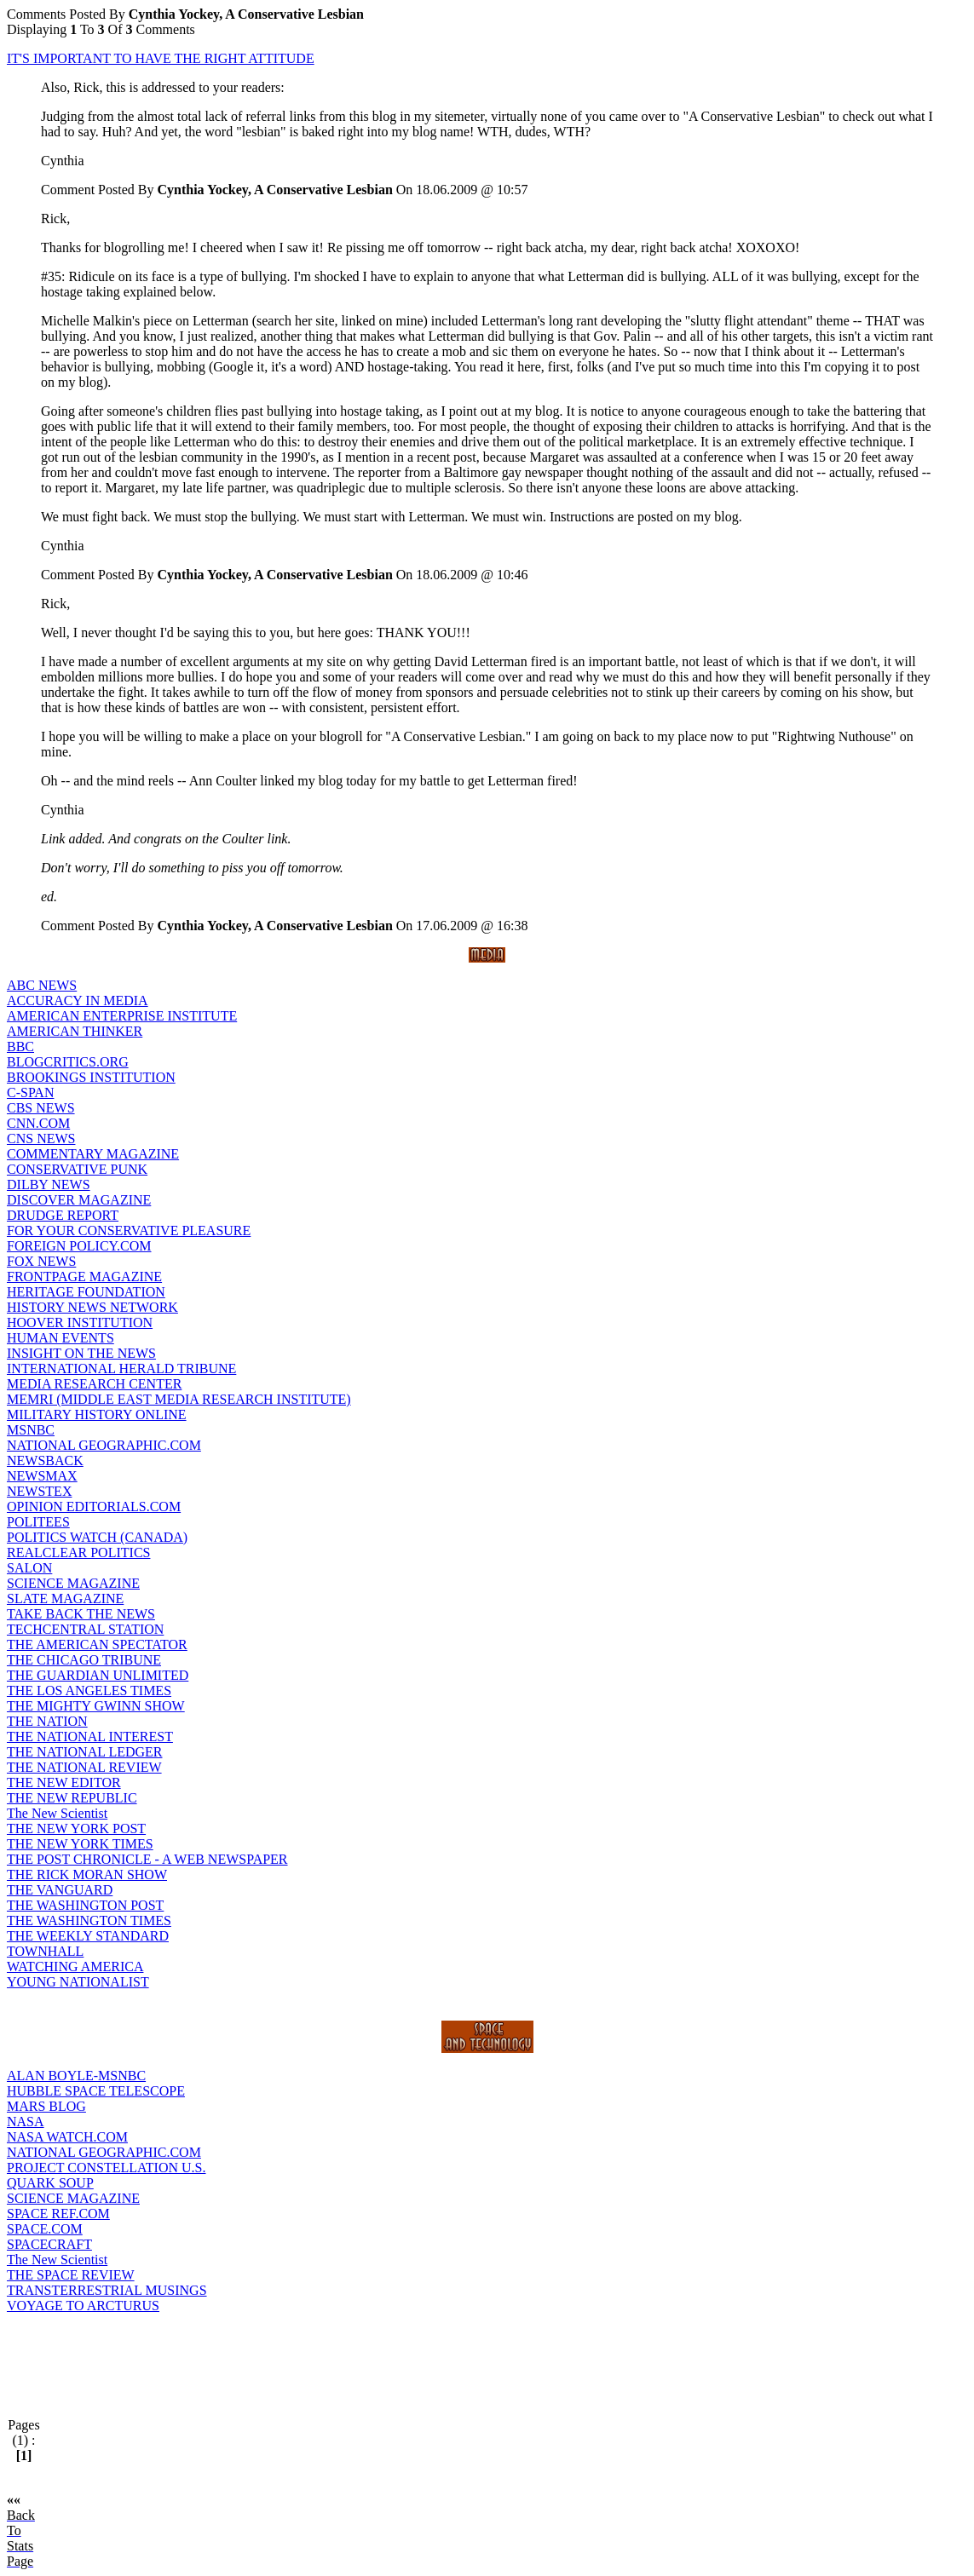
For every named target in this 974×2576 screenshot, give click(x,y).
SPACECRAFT (49, 2244)
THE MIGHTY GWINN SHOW (96, 1706)
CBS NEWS (41, 1108)
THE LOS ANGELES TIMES (89, 1690)
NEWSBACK (45, 1460)
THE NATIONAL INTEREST (90, 1736)
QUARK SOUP (50, 2183)
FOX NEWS (41, 1261)
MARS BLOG (46, 2106)
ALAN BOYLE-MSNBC (76, 2075)
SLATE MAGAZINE (65, 1598)
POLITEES (38, 1522)
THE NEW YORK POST (76, 1828)
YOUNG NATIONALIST (78, 1982)
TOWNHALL (45, 1951)
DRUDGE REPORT (62, 1215)
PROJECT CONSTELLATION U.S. (106, 2167)
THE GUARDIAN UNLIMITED (97, 1675)
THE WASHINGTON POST (85, 1905)
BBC (20, 1046)
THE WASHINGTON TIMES (89, 1920)
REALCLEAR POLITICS (78, 1552)
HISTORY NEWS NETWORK (92, 1307)
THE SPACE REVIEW (71, 2275)
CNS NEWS (41, 1138)
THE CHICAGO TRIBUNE (84, 1660)
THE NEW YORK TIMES (80, 1844)
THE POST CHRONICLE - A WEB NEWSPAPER (147, 1859)
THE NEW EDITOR (64, 1782)
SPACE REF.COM (58, 2213)
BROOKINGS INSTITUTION (91, 1077)
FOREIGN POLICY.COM (79, 1246)
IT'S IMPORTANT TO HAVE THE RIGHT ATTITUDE (160, 58)
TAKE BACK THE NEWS (81, 1614)
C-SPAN (30, 1092)
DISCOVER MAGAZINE (79, 1200)
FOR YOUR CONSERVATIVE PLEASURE (129, 1230)
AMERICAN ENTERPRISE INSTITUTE (122, 1016)
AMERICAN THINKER (74, 1031)
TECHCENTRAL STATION (85, 1629)
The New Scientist (57, 1813)
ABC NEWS (42, 985)
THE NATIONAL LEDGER (84, 1752)
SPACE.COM (45, 2229)
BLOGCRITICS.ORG (68, 1062)
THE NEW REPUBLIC (72, 1798)
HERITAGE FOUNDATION (86, 1292)
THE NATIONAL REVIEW (84, 1767)
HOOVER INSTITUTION (80, 1322)
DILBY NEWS (48, 1184)
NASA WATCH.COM (67, 2137)
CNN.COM (38, 1123)
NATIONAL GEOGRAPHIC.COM (104, 1445)
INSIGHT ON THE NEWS (81, 1353)
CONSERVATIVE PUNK (77, 1169)
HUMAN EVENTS (60, 1338)
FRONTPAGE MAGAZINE (84, 1276)
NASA (25, 2121)
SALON (29, 1568)
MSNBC (31, 1430)
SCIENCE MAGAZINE (73, 1583)
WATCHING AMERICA (75, 1966)
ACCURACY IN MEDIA (77, 1000)
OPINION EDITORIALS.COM (94, 1506)
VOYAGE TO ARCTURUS (83, 2305)
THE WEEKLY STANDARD (88, 1936)
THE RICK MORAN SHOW (87, 1874)
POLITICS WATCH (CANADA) (97, 1537)
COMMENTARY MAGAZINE (93, 1154)
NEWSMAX (42, 1476)
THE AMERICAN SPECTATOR (97, 1644)
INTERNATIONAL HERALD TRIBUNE (121, 1368)
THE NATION (47, 1721)
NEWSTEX (39, 1491)
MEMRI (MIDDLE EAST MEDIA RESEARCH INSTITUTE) (179, 1399)
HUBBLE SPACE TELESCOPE (96, 2091)
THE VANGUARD (59, 1890)
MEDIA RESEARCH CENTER (94, 1384)
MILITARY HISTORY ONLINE (97, 1414)
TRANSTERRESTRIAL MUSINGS (107, 2290)
